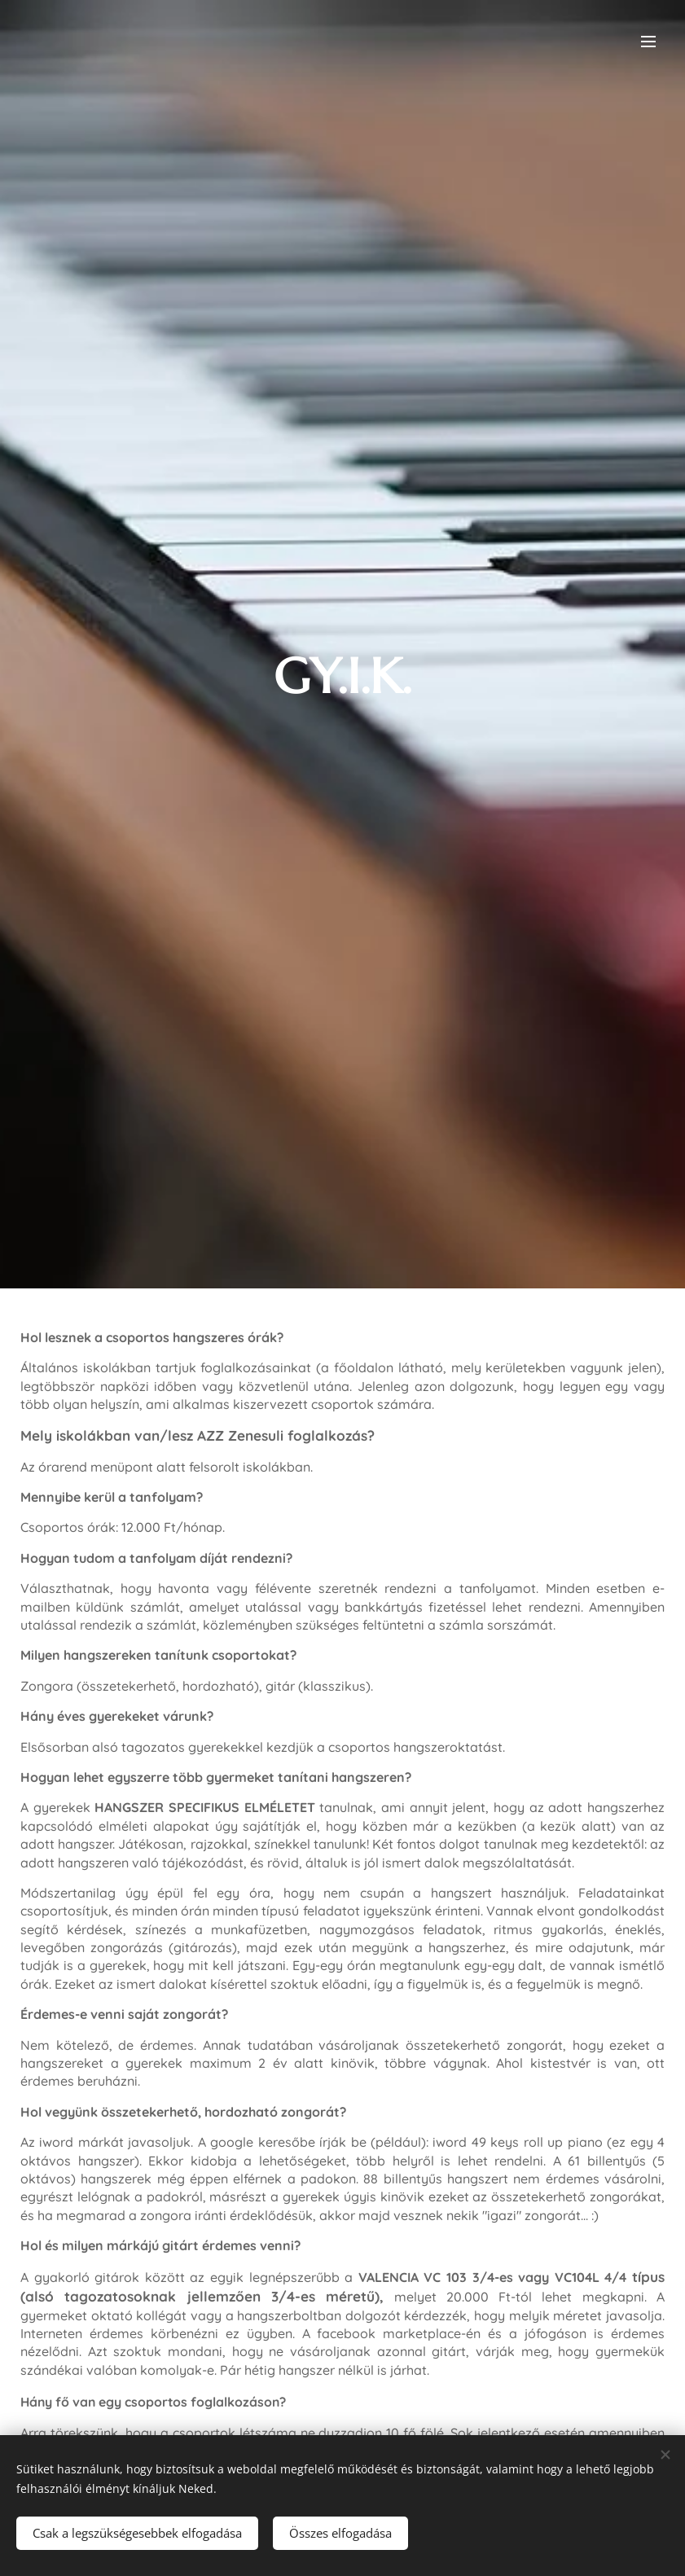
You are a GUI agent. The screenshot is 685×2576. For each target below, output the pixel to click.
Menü (648, 41)
